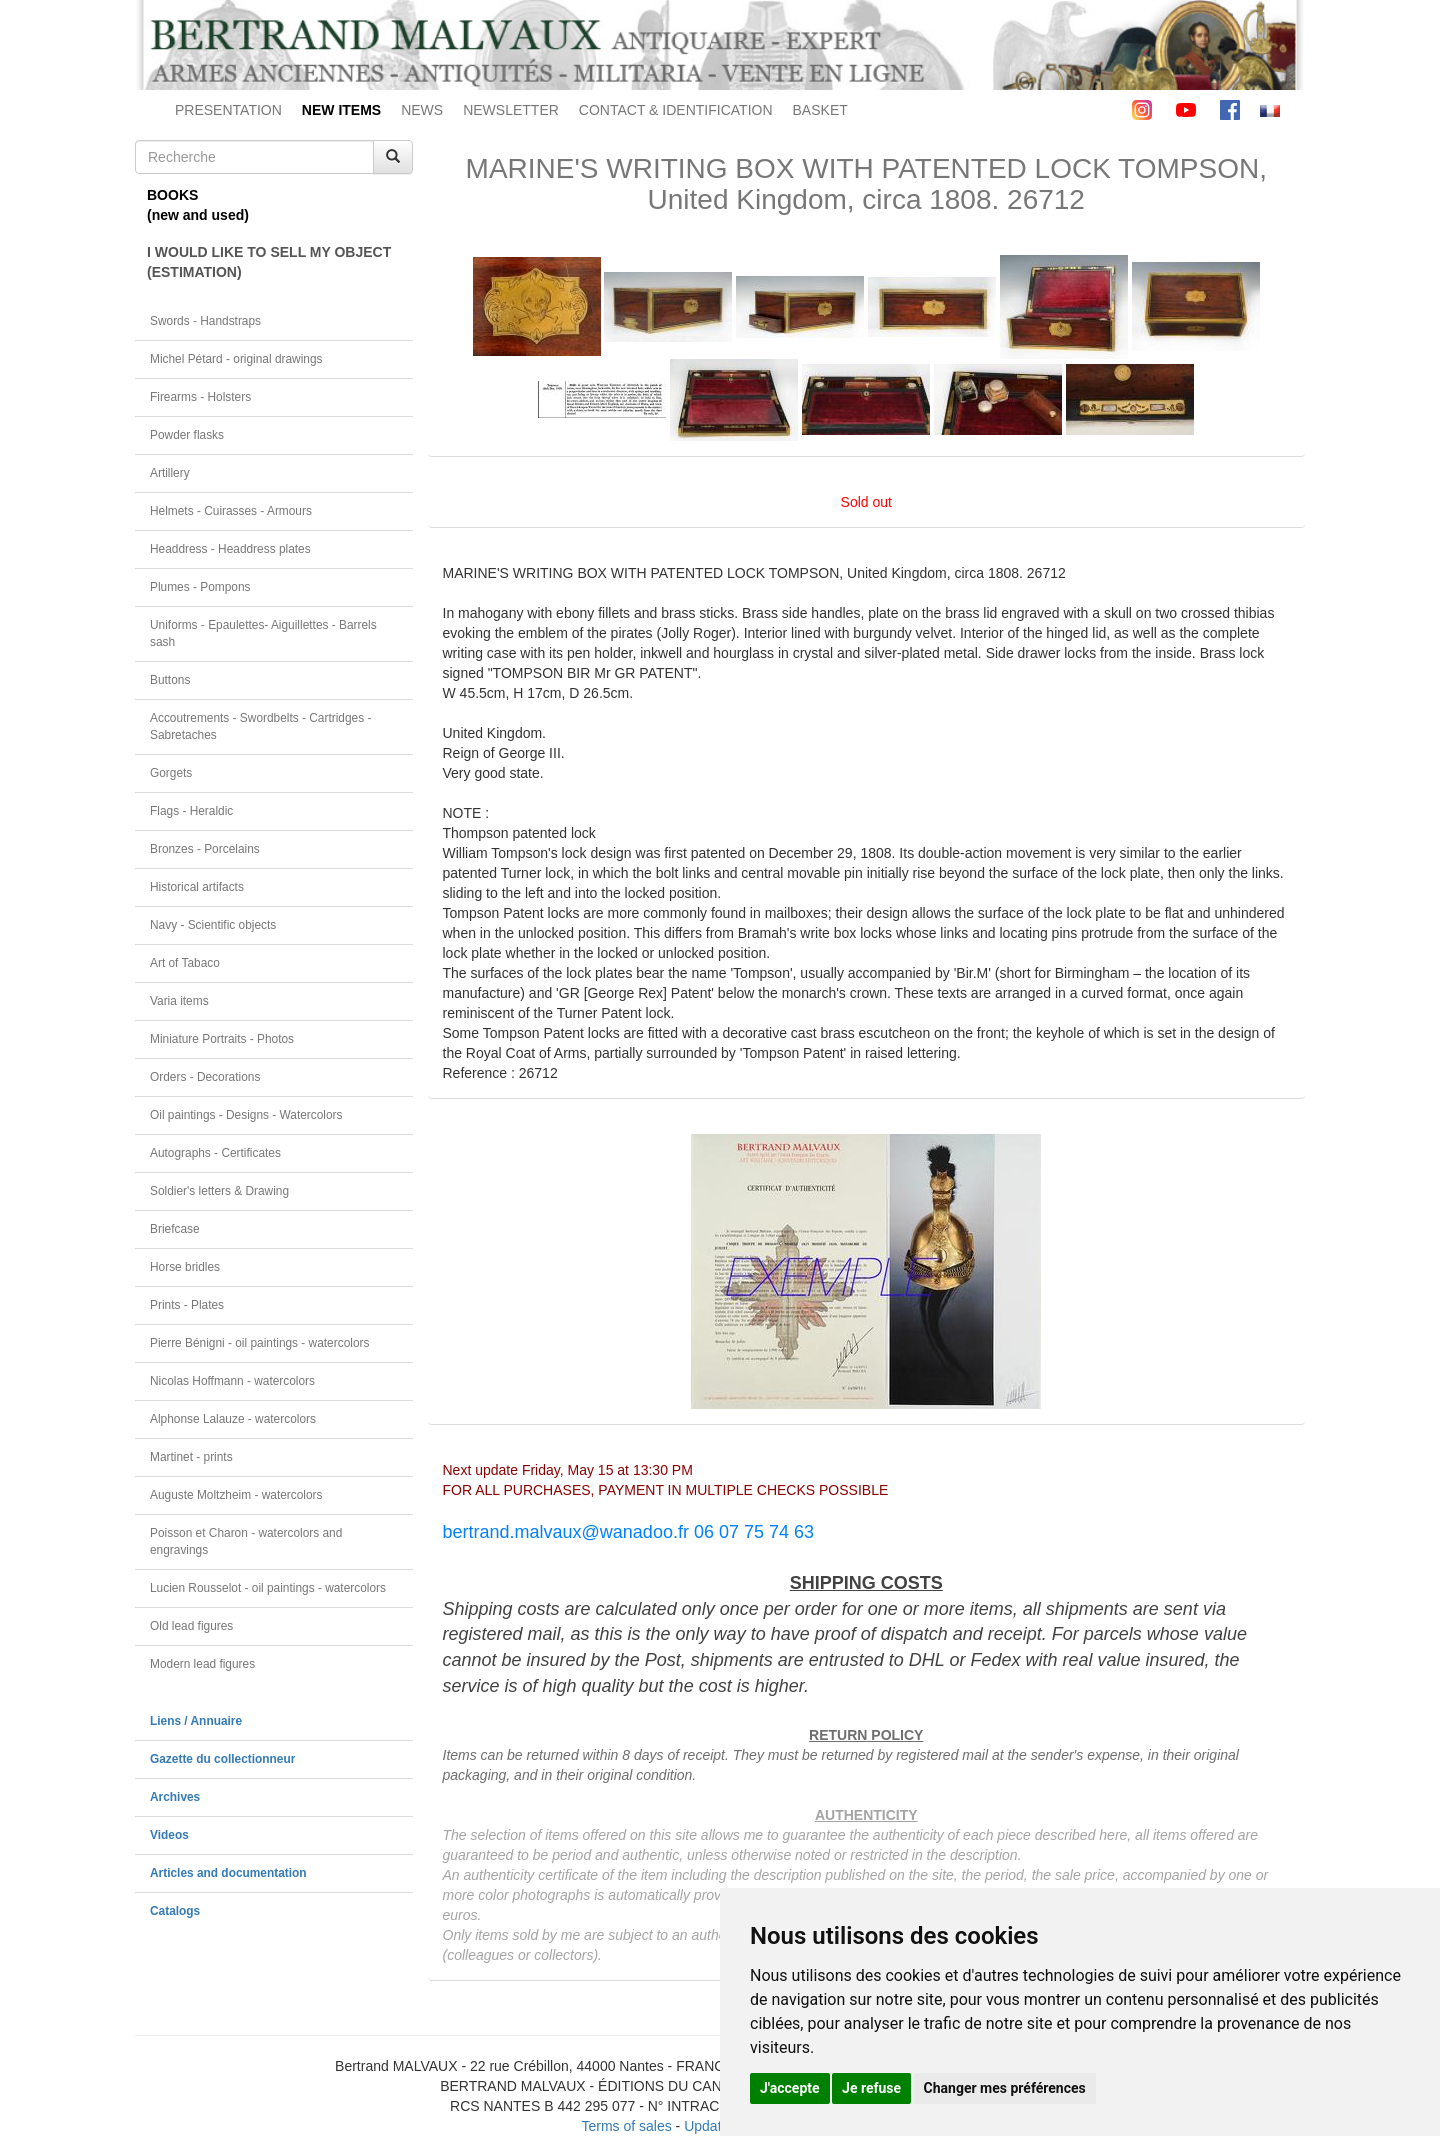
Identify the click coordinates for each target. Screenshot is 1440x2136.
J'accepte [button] (790, 2088)
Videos (169, 1835)
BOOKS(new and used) (198, 205)
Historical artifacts (197, 887)
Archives (175, 1797)
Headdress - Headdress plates (230, 549)
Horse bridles (185, 1267)
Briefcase (175, 1229)
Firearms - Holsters (200, 397)
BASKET (820, 110)
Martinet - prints (191, 1457)
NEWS (422, 110)
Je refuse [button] (871, 2088)
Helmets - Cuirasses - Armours (231, 511)
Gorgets (171, 773)
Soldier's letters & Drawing (219, 1191)
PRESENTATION (228, 110)
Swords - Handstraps (205, 321)
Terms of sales (626, 2126)
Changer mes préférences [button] (1005, 2088)
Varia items (179, 1001)
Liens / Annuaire (196, 1721)
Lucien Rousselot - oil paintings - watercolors (268, 1588)
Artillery (170, 473)
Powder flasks (187, 435)
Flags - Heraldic (191, 811)
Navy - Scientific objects (213, 925)
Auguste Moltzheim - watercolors (236, 1495)
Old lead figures (191, 1626)
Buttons (170, 680)
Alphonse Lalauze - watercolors (233, 1419)
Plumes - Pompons (200, 587)
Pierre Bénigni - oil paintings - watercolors (259, 1343)
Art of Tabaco (185, 963)
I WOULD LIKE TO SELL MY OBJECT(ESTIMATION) (269, 262)
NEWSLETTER (511, 110)
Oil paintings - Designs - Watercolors (246, 1115)
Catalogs (175, 1911)
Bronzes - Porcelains (205, 849)
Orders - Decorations (205, 1077)
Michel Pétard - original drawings (236, 359)
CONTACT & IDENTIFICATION (676, 110)
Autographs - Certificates (215, 1153)
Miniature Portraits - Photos (222, 1039)
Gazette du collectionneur (222, 1759)
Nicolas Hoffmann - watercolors (232, 1381)
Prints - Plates (187, 1305)
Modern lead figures (202, 1664)
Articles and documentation (228, 1873)
